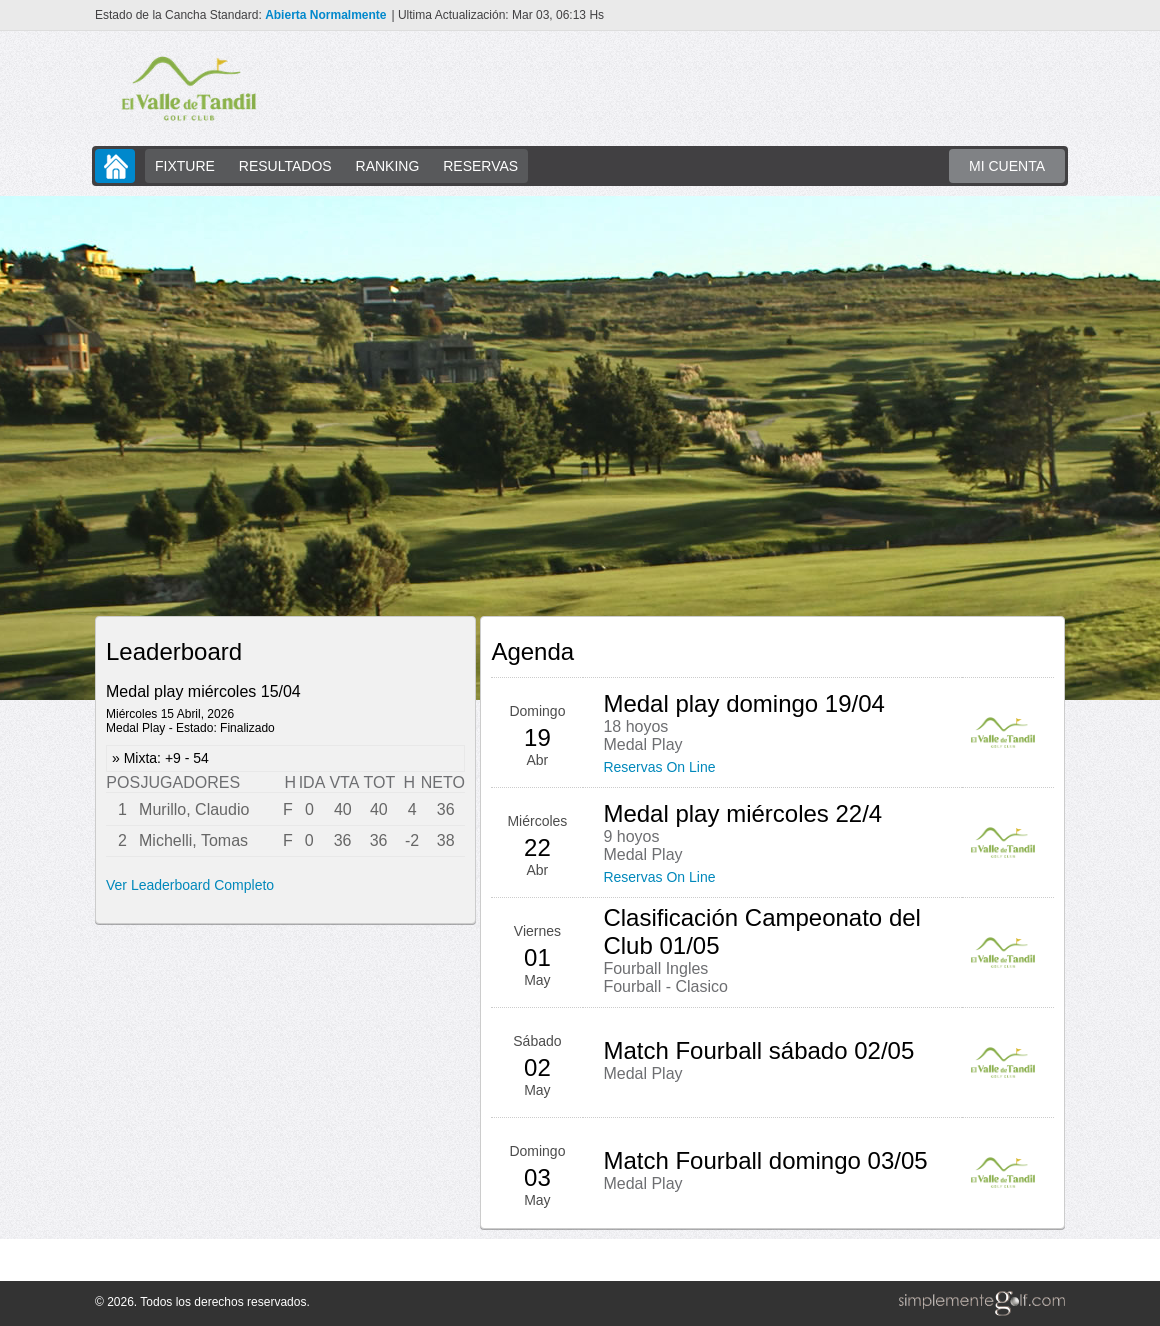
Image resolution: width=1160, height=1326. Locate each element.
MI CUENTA (1007, 166)
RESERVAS (480, 166)
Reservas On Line (659, 767)
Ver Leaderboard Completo (190, 885)
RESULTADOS (285, 166)
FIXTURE (185, 166)
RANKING (388, 166)
